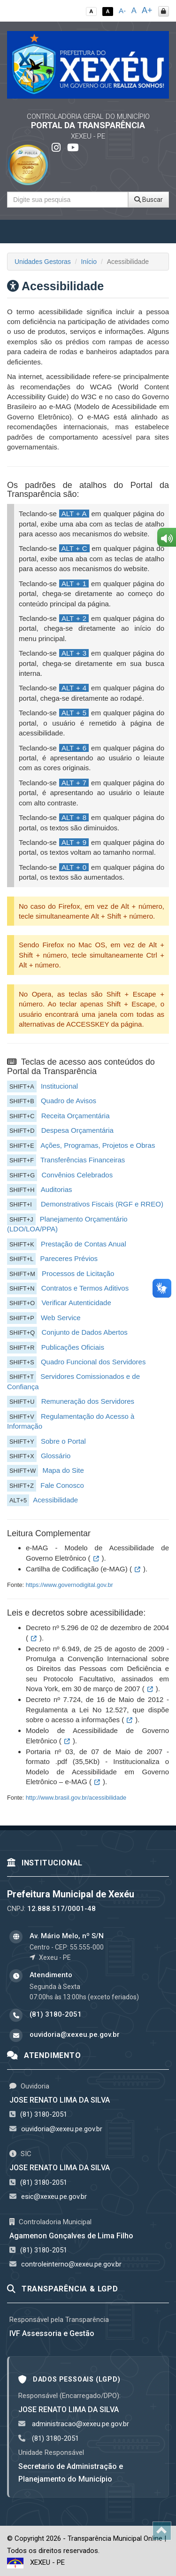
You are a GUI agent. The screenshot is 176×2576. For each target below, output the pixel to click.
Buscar (148, 199)
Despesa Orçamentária (77, 1130)
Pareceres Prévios (69, 1258)
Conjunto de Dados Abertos (84, 1332)
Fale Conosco (62, 1485)
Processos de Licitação (78, 1273)
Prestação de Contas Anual (83, 1244)
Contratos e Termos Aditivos (85, 1288)
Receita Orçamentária (75, 1116)
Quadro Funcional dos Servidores (93, 1362)
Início (89, 261)
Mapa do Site (63, 1470)
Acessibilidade (55, 1500)
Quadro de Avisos (68, 1101)
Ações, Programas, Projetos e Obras (97, 1145)
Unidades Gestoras (43, 261)
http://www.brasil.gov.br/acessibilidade (76, 1797)
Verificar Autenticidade (76, 1303)
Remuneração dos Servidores (87, 1401)
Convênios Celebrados (77, 1175)
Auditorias (56, 1189)
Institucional (59, 1086)
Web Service (61, 1318)
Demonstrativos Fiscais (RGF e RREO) (102, 1204)
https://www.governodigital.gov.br (69, 1584)
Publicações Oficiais (72, 1347)
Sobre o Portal (63, 1441)
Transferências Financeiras (82, 1160)
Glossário (55, 1456)
